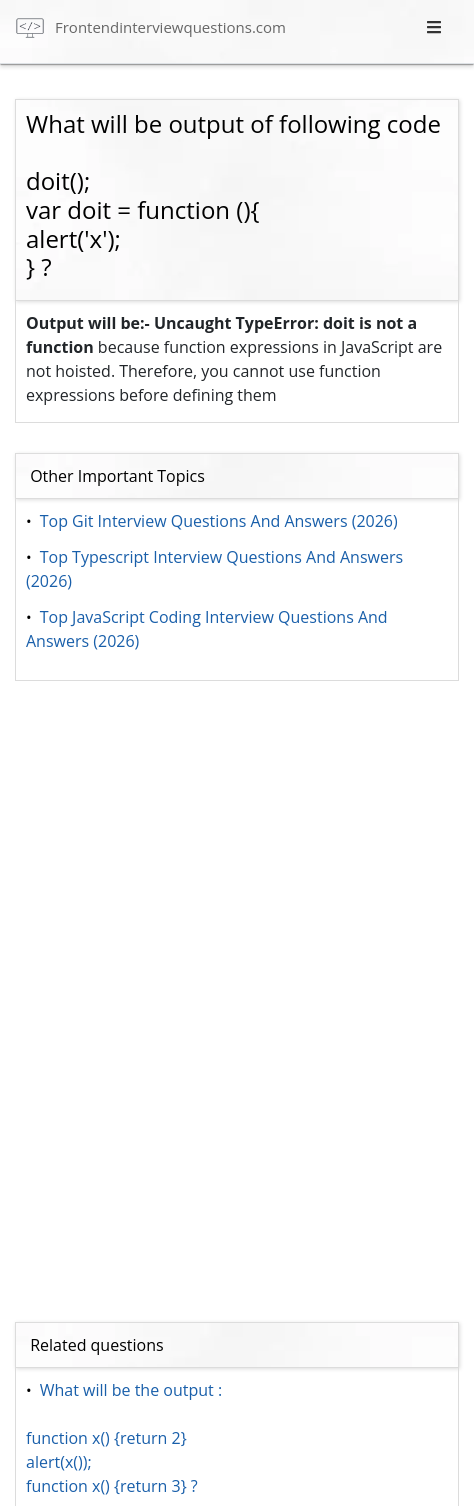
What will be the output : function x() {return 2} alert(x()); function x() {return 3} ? (124, 1438)
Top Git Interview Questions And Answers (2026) (219, 521)
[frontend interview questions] (150, 26)
